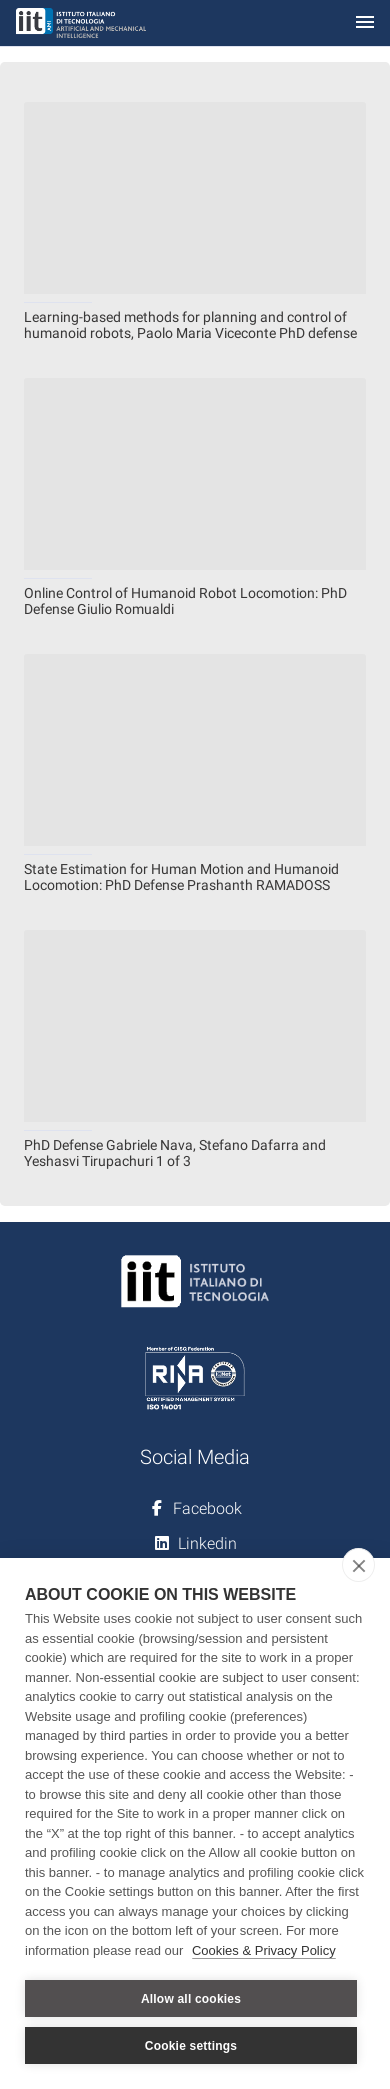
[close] (358, 1565)
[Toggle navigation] (365, 23)
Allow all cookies (191, 1999)
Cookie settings (191, 2046)
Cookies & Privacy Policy (264, 1950)
